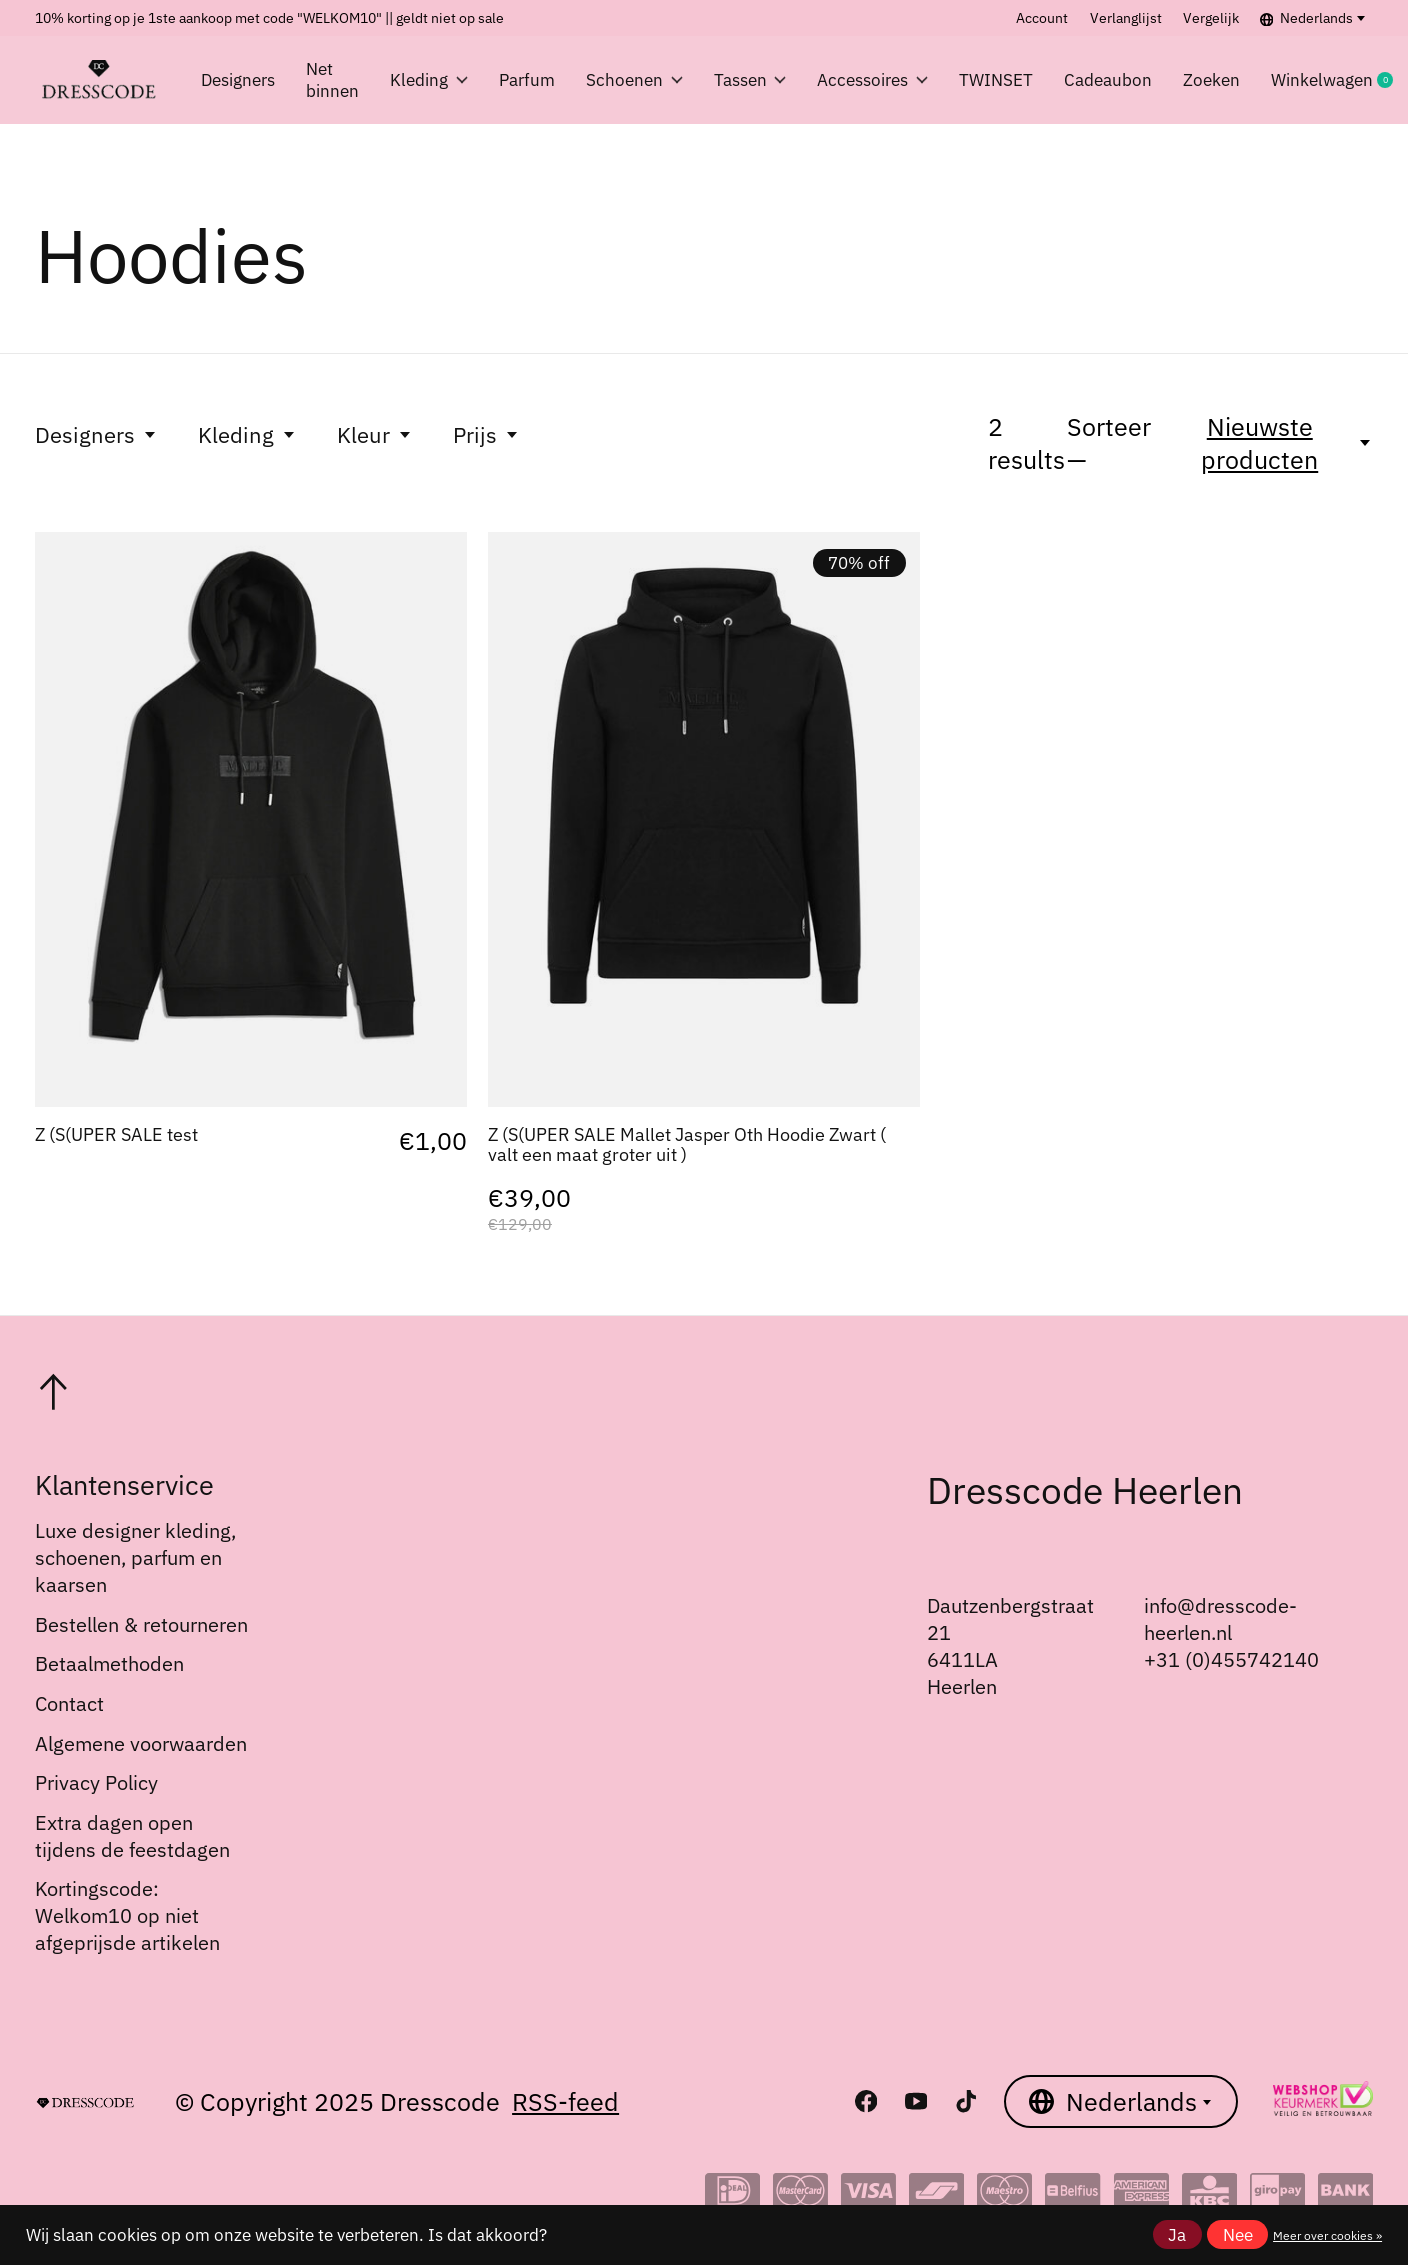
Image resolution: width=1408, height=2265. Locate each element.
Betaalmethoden (109, 1663)
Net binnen (332, 80)
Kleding (429, 80)
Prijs (486, 434)
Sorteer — (1109, 443)
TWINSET (996, 80)
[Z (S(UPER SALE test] (251, 819)
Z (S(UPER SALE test (116, 1134)
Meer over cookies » (1327, 2235)
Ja (1177, 2235)
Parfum (527, 80)
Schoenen (634, 80)
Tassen (750, 80)
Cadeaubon (1108, 80)
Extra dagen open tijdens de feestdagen (132, 1836)
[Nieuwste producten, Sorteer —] (1271, 443)
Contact (69, 1703)
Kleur (375, 434)
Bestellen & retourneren (141, 1624)
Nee (1238, 2235)
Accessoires (872, 80)
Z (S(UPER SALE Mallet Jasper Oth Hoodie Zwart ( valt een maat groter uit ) (687, 1144)
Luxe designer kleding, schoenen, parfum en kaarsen (135, 1557)
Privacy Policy (96, 1782)
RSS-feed (565, 2101)
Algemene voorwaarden (141, 1743)
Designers (238, 80)
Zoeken (1211, 80)
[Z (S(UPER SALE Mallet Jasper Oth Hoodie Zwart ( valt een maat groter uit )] (704, 819)
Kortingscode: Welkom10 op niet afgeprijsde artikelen (127, 1915)
